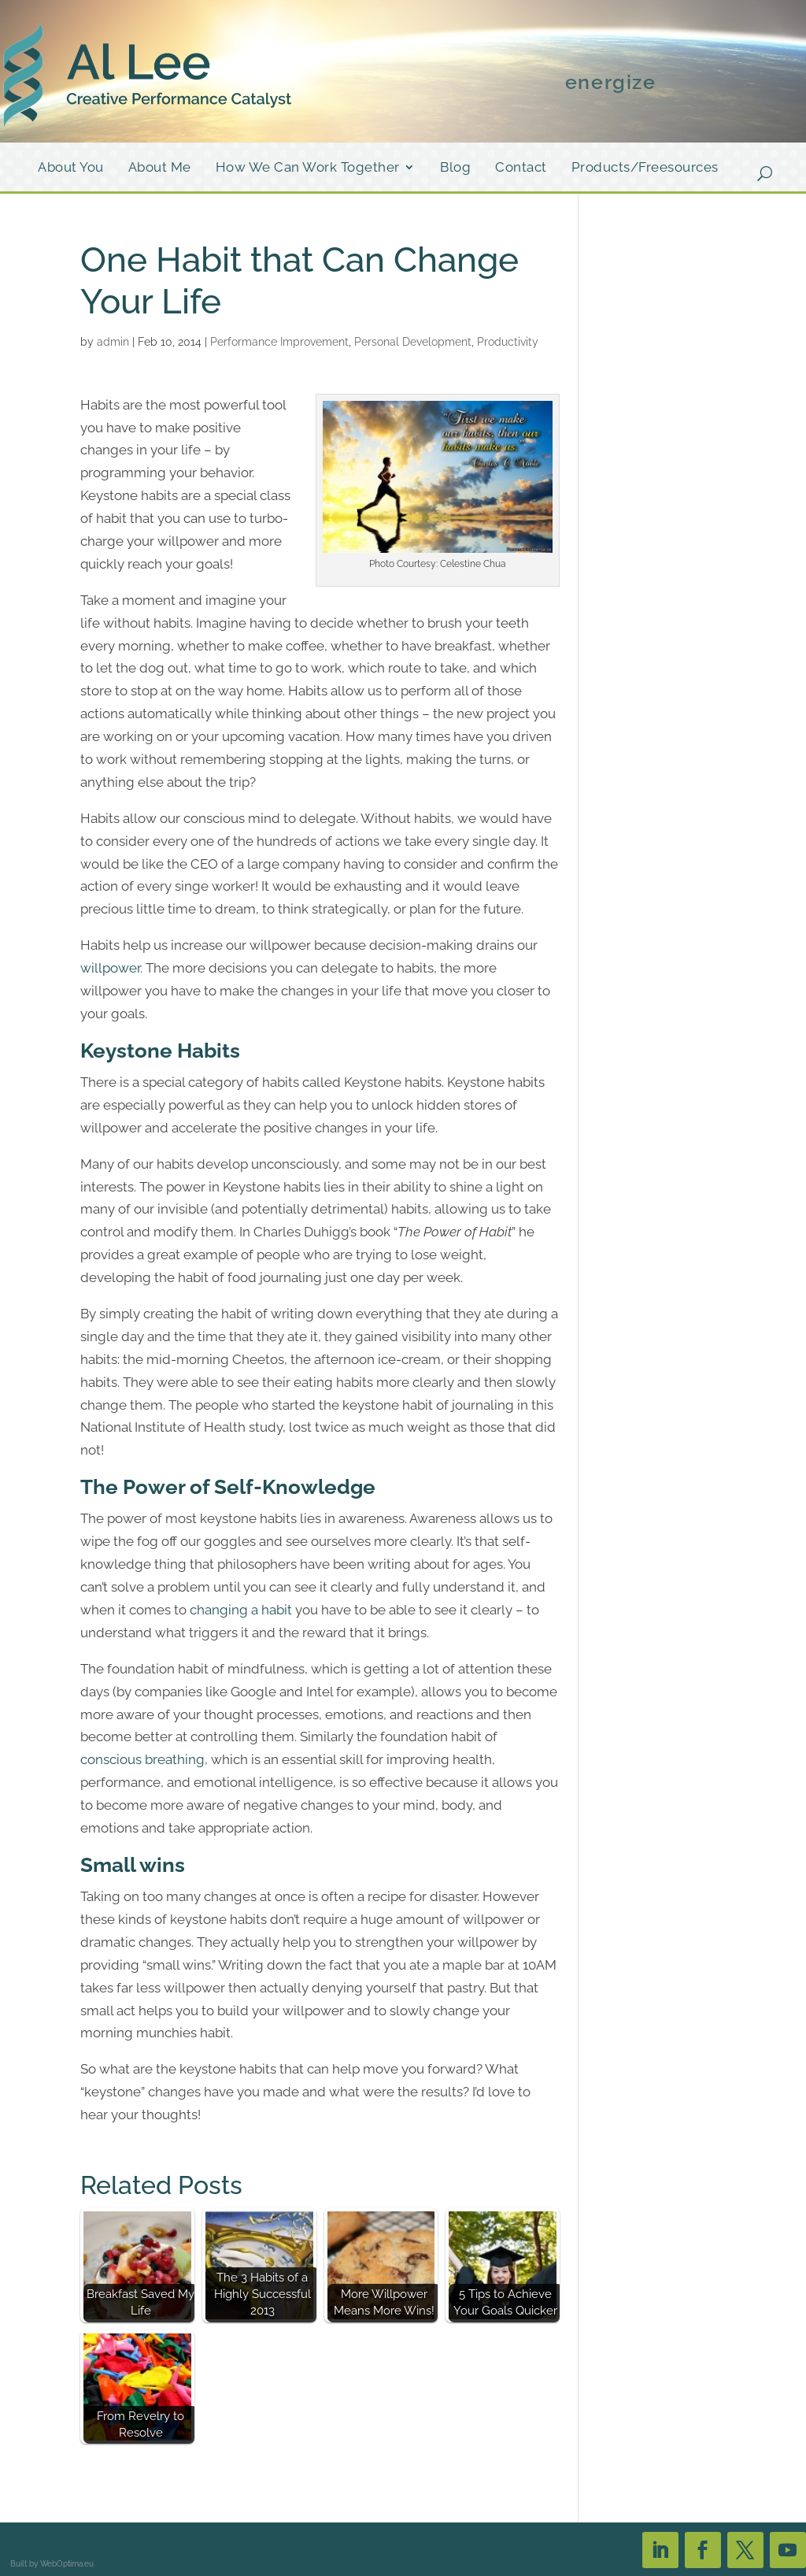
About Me (159, 168)
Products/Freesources (645, 168)
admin (113, 341)
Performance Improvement (279, 341)
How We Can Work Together (308, 168)
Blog (455, 168)
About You (71, 168)
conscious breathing (142, 1759)
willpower (110, 968)
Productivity (507, 341)
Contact (521, 168)
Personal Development (412, 341)
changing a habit (241, 1610)
